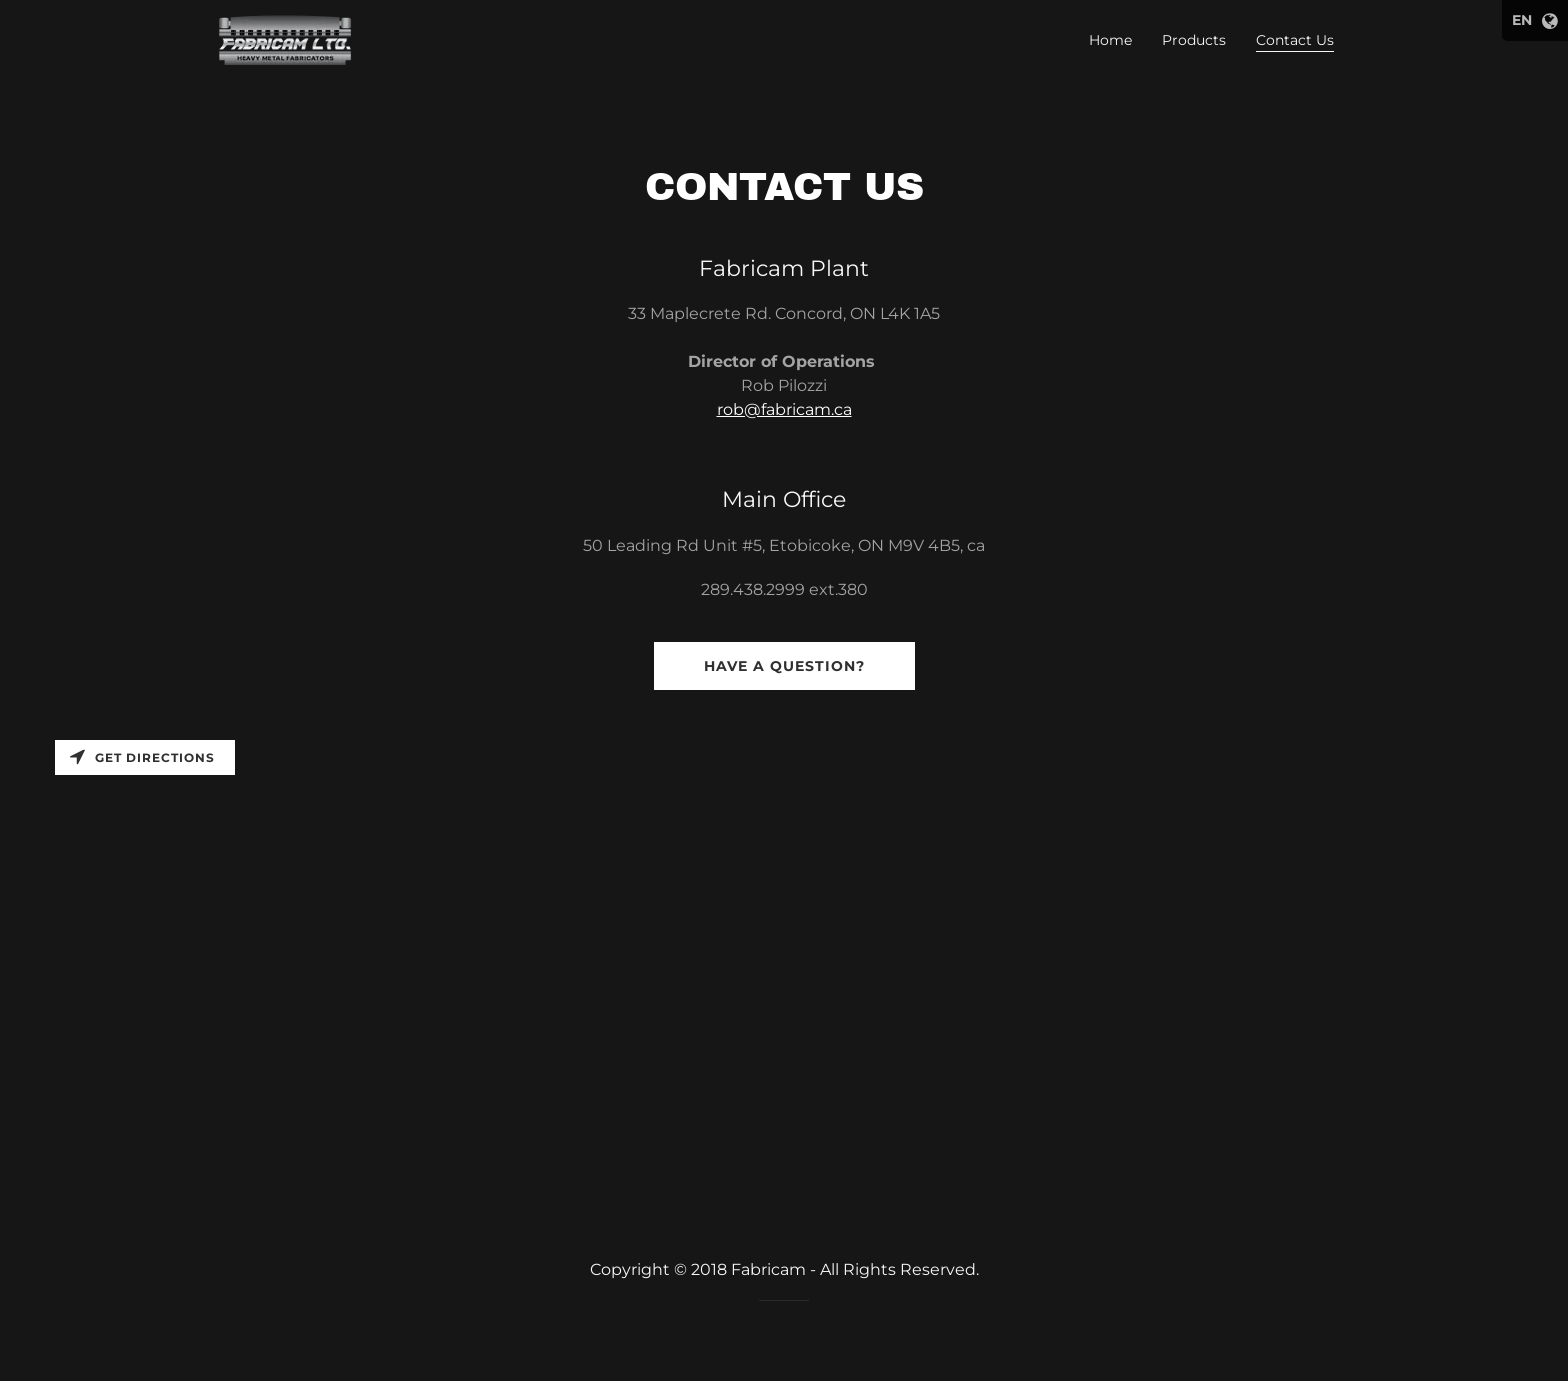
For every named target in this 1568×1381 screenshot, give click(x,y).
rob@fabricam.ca (784, 409)
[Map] (784, 965)
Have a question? (784, 666)
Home (1110, 40)
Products (1194, 40)
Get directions (142, 757)
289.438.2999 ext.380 (784, 589)
